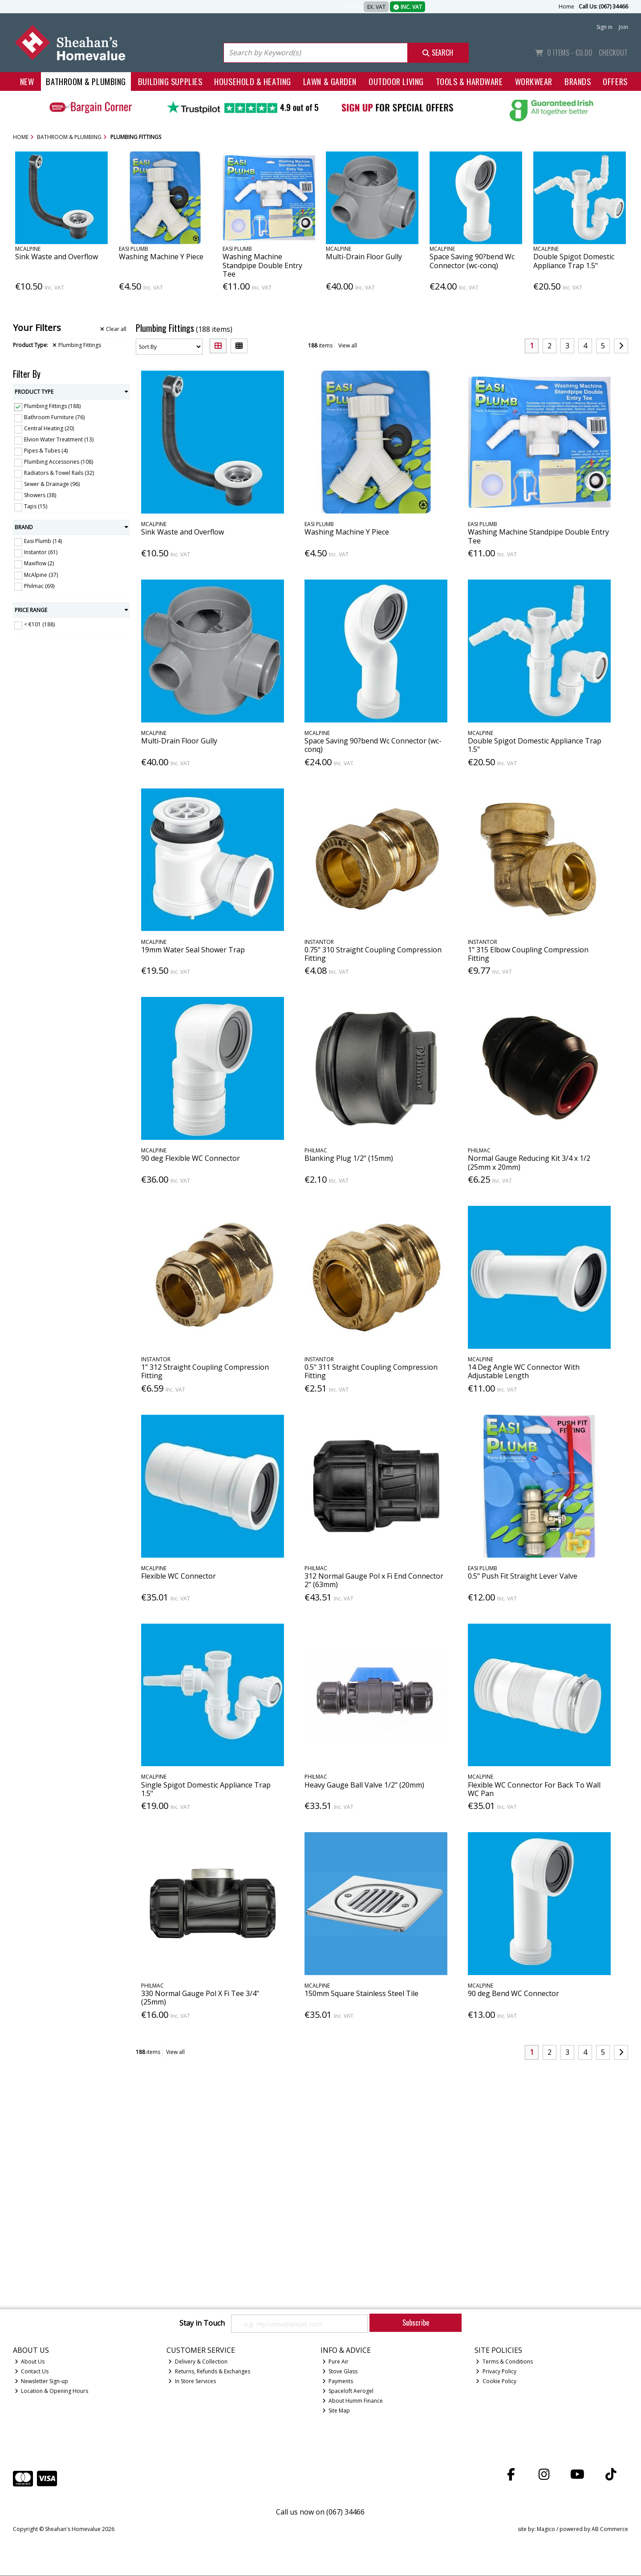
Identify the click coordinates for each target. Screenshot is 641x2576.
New (27, 81)
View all (347, 345)
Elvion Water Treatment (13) (58, 439)
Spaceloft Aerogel (348, 2391)
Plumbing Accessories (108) (58, 461)
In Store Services (192, 2382)
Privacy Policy (496, 2372)
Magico (546, 2530)
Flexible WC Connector (178, 1576)
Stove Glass (340, 2372)
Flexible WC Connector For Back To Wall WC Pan (534, 1789)
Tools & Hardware (469, 81)
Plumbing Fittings (77, 345)
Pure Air (335, 2362)
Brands (577, 81)
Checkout (613, 52)
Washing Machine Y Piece (161, 256)
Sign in (604, 27)
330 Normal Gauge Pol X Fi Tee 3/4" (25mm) (200, 1997)
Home (566, 6)
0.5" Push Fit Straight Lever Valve (522, 1576)
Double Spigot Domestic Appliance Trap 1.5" (573, 261)
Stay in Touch (202, 2323)
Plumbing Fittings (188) (52, 406)
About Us (30, 2362)
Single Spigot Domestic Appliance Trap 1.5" (206, 1789)
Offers (615, 81)
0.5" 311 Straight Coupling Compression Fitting (371, 1371)
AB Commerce (610, 2530)
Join (623, 27)
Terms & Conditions (504, 2362)
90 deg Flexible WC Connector (190, 1158)
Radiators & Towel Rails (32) (59, 473)
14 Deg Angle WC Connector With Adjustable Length (524, 1371)
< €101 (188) (39, 624)
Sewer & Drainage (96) (52, 484)
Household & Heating (252, 81)
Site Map (336, 2411)
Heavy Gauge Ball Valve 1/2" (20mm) (364, 1785)
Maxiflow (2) (39, 563)
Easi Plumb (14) (43, 541)
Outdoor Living (396, 81)
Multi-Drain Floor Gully (364, 256)
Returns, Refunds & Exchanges (209, 2372)
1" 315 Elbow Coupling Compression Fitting (528, 954)
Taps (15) (35, 506)
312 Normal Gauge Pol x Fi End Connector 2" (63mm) (373, 1580)
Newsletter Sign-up (42, 2382)
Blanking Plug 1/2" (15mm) (348, 1158)
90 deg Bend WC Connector (513, 1993)
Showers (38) (40, 495)
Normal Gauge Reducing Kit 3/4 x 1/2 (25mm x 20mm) (529, 1162)
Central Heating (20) (49, 428)
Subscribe (415, 2322)
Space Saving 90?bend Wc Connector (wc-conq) (472, 261)
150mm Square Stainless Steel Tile (361, 1993)
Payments (337, 2382)
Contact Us (32, 2372)
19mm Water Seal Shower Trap (193, 950)
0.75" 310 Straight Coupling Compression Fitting (373, 954)
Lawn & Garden (330, 81)
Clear (113, 329)
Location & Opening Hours (52, 2391)
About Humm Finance (352, 2401)
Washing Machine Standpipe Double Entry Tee (262, 265)
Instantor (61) (40, 552)
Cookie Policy (496, 2382)
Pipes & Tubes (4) (46, 450)
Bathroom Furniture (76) (54, 417)
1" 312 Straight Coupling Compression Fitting (205, 1371)
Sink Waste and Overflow (56, 256)
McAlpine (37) (41, 574)
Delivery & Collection (197, 2362)
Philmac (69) (39, 585)
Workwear (533, 81)
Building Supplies (170, 81)
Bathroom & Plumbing (86, 81)
